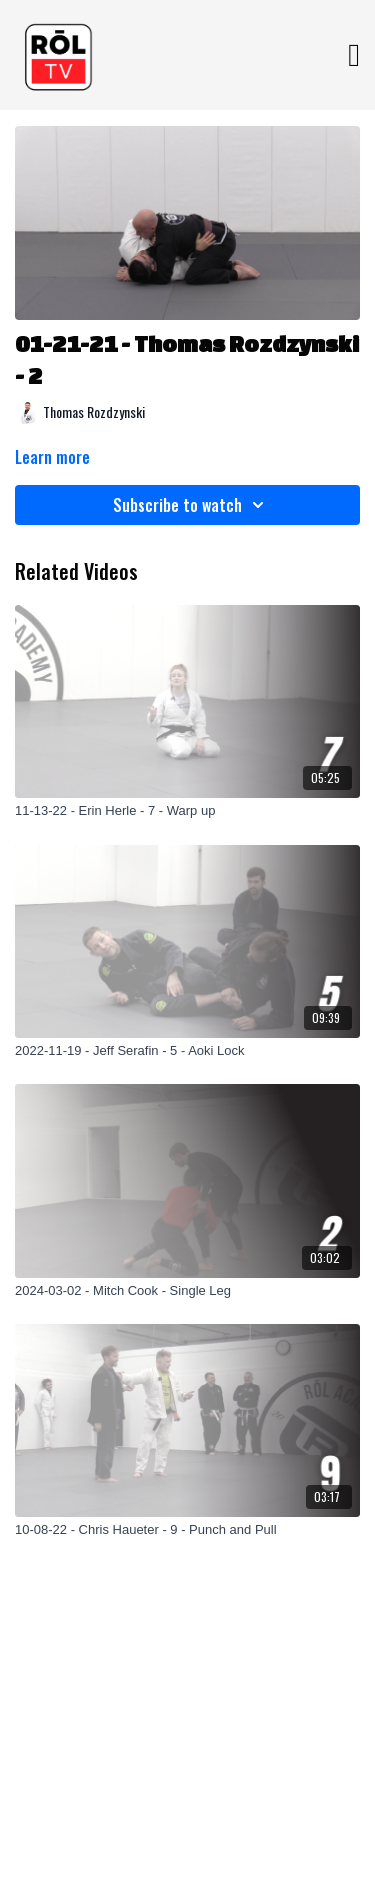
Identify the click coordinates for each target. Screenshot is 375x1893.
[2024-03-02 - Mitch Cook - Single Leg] (187, 1291)
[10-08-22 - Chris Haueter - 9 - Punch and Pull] (187, 1530)
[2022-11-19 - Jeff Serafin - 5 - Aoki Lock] (187, 1051)
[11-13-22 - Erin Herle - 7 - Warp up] (187, 811)
